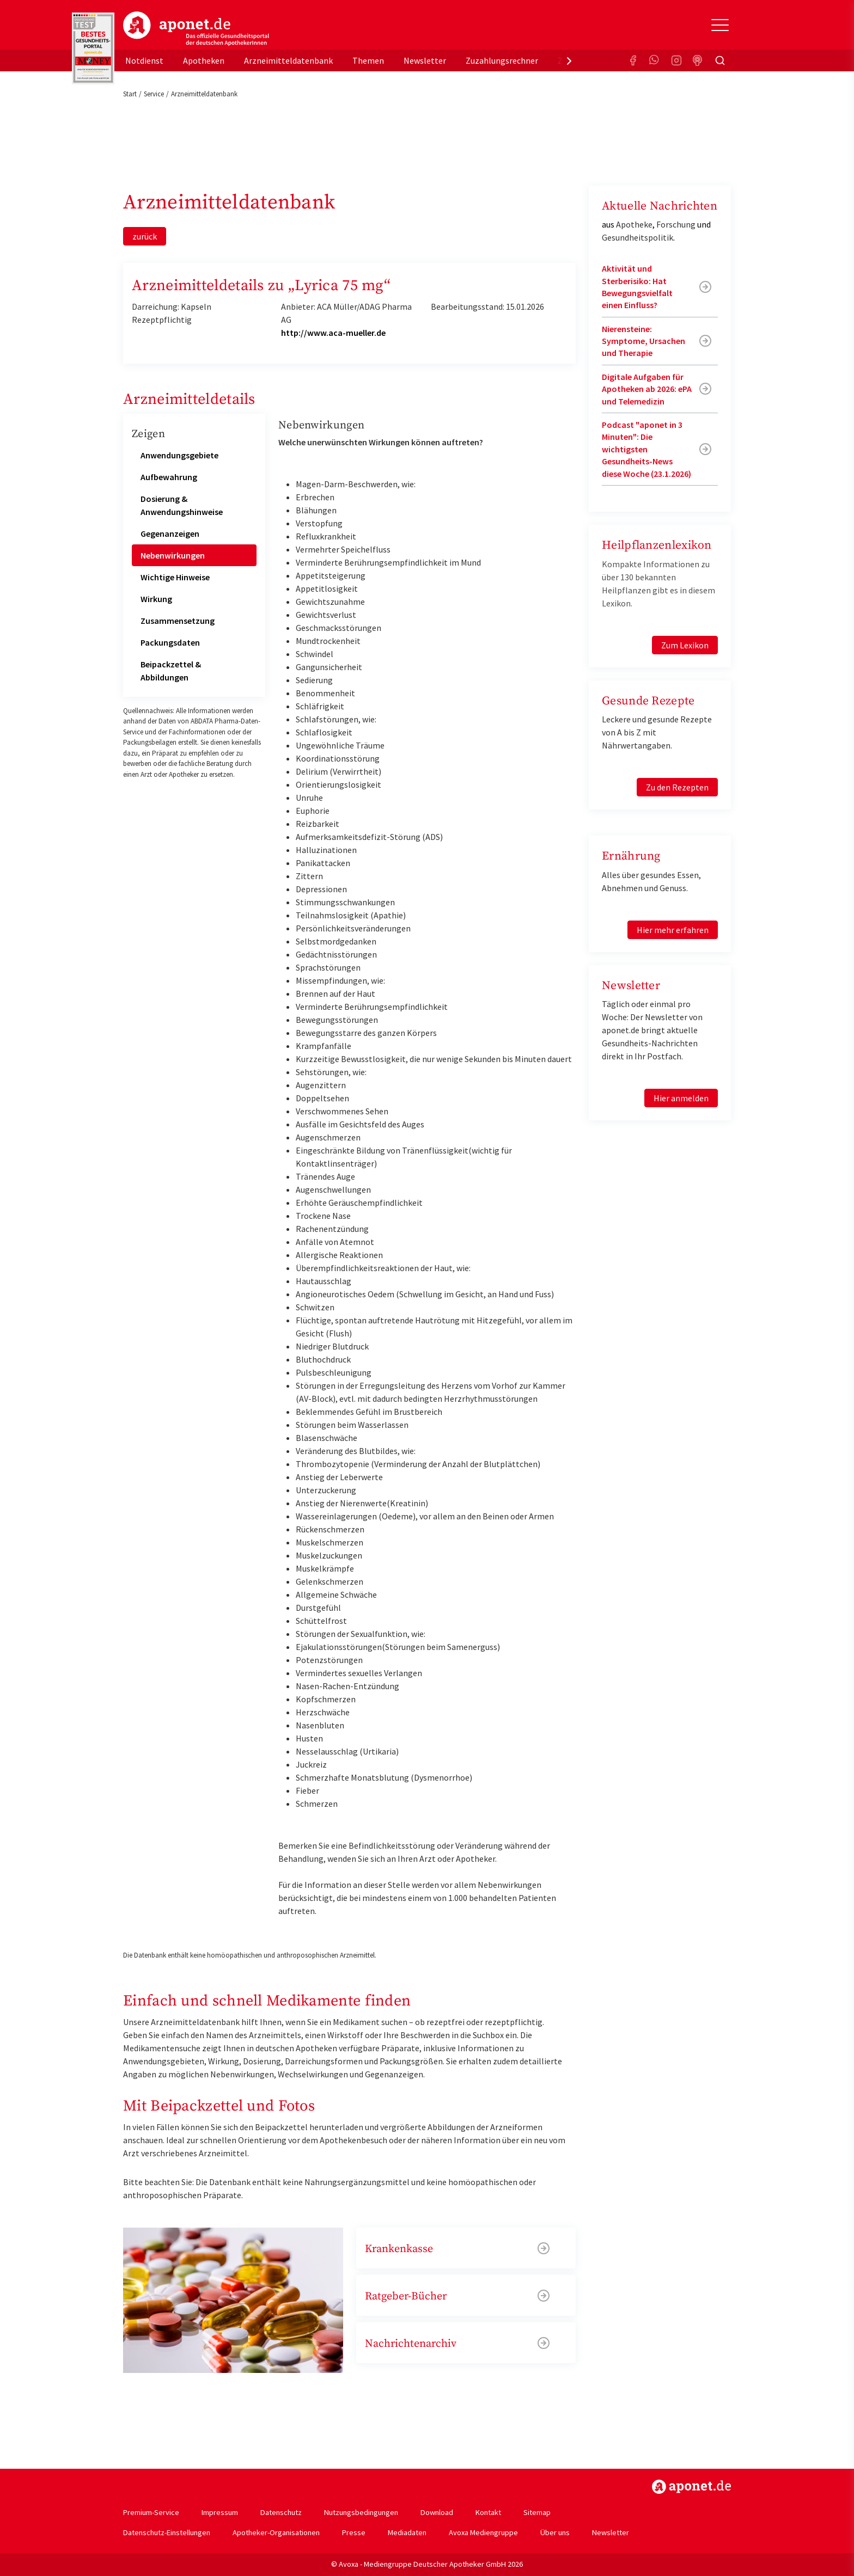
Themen (368, 60)
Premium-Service (151, 2512)
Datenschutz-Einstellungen (166, 2532)
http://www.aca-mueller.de (333, 332)
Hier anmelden (681, 1098)
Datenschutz (281, 2512)
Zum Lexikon (685, 645)
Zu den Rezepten (677, 787)
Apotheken (203, 60)
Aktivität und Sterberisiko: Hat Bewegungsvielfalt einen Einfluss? (637, 286)
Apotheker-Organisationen (276, 2532)
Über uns (555, 2532)
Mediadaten (407, 2532)
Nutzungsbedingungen (361, 2512)
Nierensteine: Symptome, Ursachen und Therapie (643, 341)
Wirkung (156, 598)
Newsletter (425, 60)
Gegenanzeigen (170, 533)
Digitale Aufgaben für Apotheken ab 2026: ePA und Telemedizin (647, 389)
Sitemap (537, 2512)
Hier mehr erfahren (673, 929)
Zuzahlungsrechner (502, 60)
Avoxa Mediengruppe (483, 2532)
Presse (353, 2532)
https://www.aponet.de (691, 2487)
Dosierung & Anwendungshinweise (182, 505)
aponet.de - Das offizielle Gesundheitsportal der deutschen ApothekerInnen (196, 28)
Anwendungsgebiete (179, 455)
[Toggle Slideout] (720, 25)
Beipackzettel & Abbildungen (171, 671)
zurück (144, 236)
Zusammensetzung (178, 620)
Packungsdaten (170, 642)
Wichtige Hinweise (175, 577)
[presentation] (569, 60)
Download (436, 2512)
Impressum (220, 2512)
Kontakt (488, 2512)
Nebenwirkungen (173, 555)
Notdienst (144, 60)
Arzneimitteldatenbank (288, 60)
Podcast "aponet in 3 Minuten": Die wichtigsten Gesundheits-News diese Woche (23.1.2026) (646, 449)
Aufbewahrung (169, 476)
